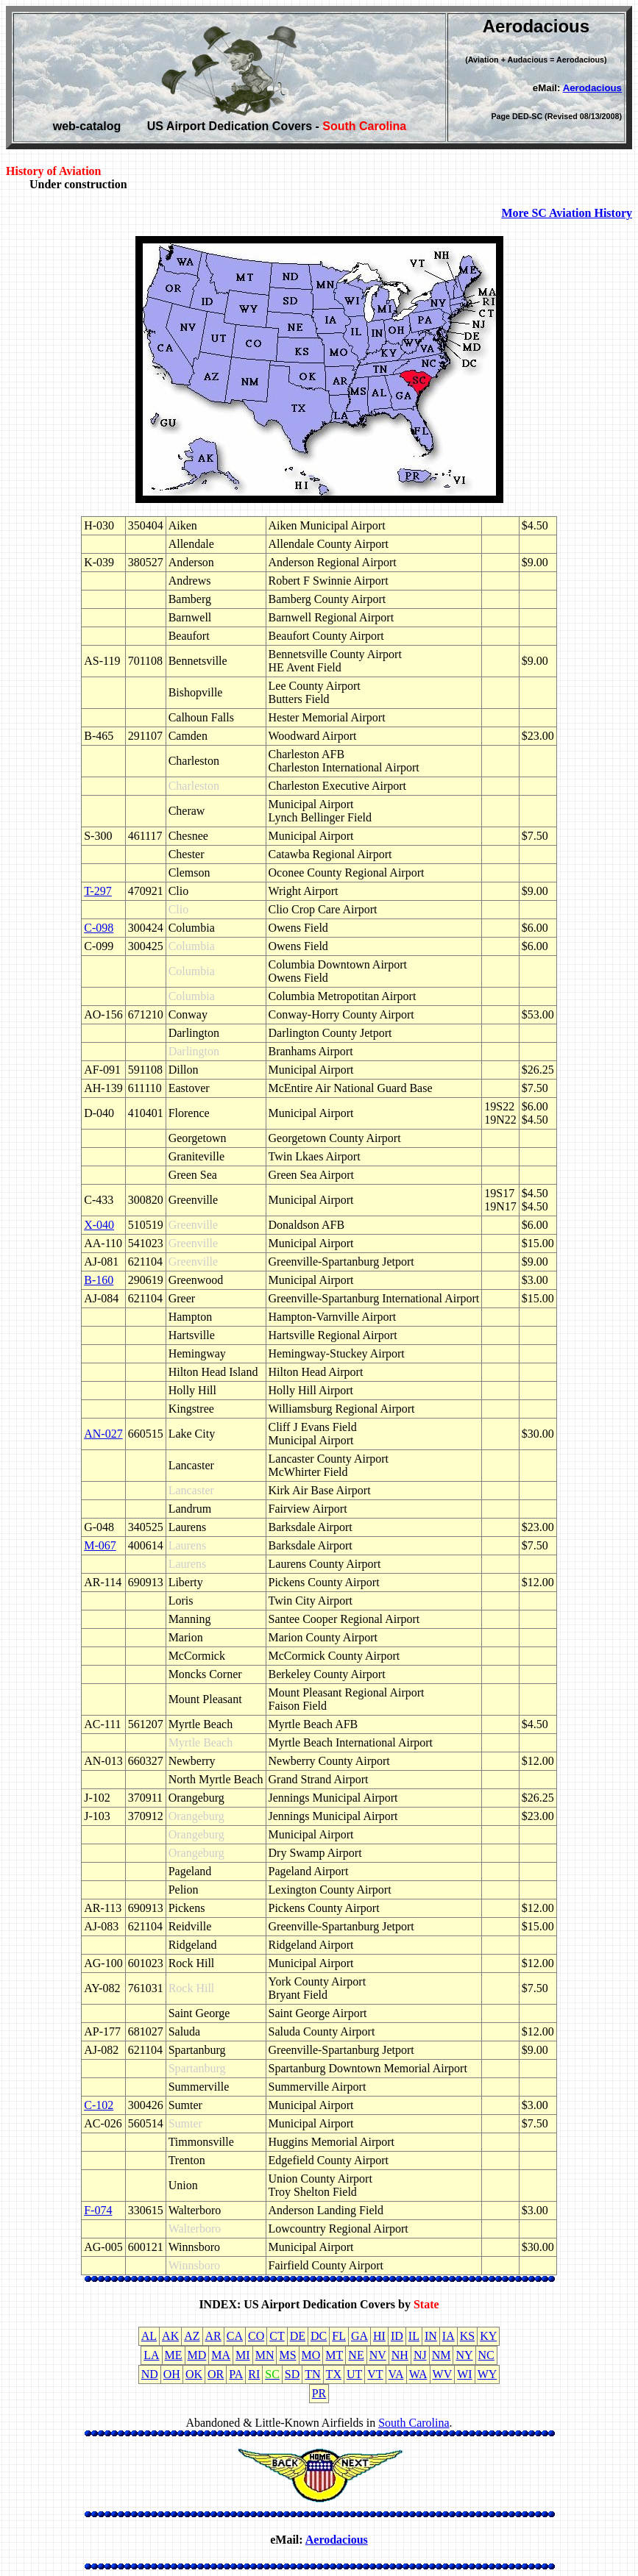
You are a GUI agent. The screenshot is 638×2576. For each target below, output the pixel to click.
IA (448, 2336)
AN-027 (103, 1433)
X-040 (99, 1225)
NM (441, 2355)
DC (319, 2336)
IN (431, 2336)
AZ (191, 2336)
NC (486, 2355)
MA (220, 2355)
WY (487, 2374)
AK (170, 2336)
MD (197, 2355)
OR (216, 2374)
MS (287, 2355)
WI (464, 2374)
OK (193, 2374)
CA (235, 2336)
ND (149, 2374)
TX (333, 2374)
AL (149, 2336)
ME (173, 2355)
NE (356, 2355)
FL (339, 2336)
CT (276, 2336)
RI (254, 2374)
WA (418, 2374)
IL (413, 2336)
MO (311, 2355)
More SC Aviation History (566, 213)
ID (397, 2336)
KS (467, 2336)
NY (464, 2355)
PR (319, 2393)
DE (297, 2336)
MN (264, 2355)
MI (242, 2355)
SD (292, 2374)
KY (488, 2336)
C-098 (98, 927)
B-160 (98, 1280)
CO (256, 2336)
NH (399, 2355)
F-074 (98, 2210)
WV (443, 2374)
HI (379, 2336)
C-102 (98, 2105)
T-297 (98, 891)
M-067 (100, 1545)
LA (151, 2355)
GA (359, 2336)
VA (396, 2374)
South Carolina (413, 2422)
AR (213, 2336)
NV (377, 2355)
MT (334, 2355)
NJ (420, 2355)
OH (171, 2374)
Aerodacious (592, 87)
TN (312, 2374)
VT (375, 2374)
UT (354, 2374)
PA (236, 2374)
